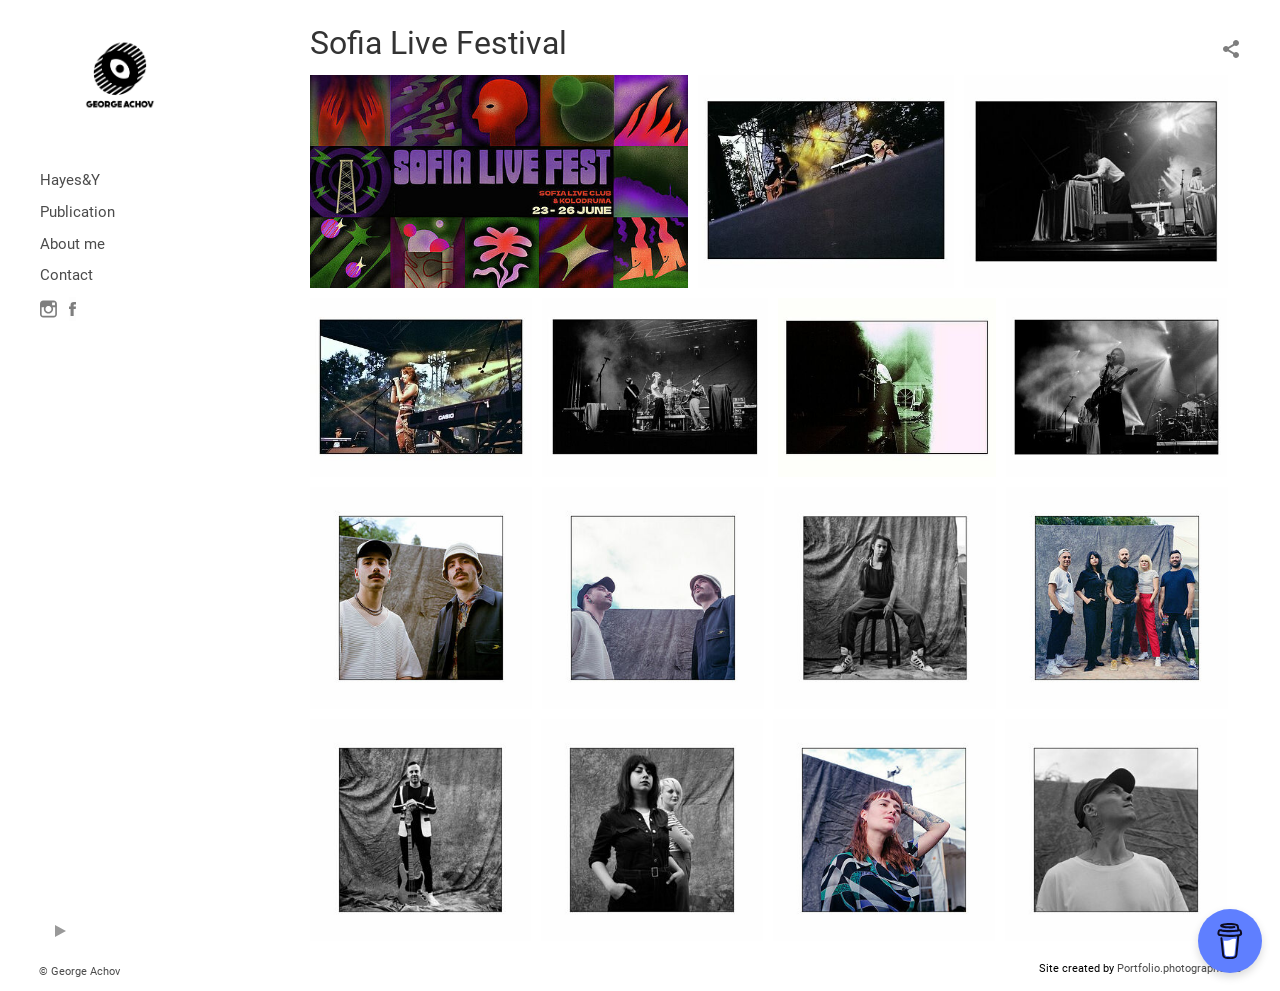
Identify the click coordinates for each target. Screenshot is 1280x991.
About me (72, 244)
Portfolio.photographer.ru (1179, 968)
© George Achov (79, 971)
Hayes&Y (70, 180)
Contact (66, 275)
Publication (77, 212)
